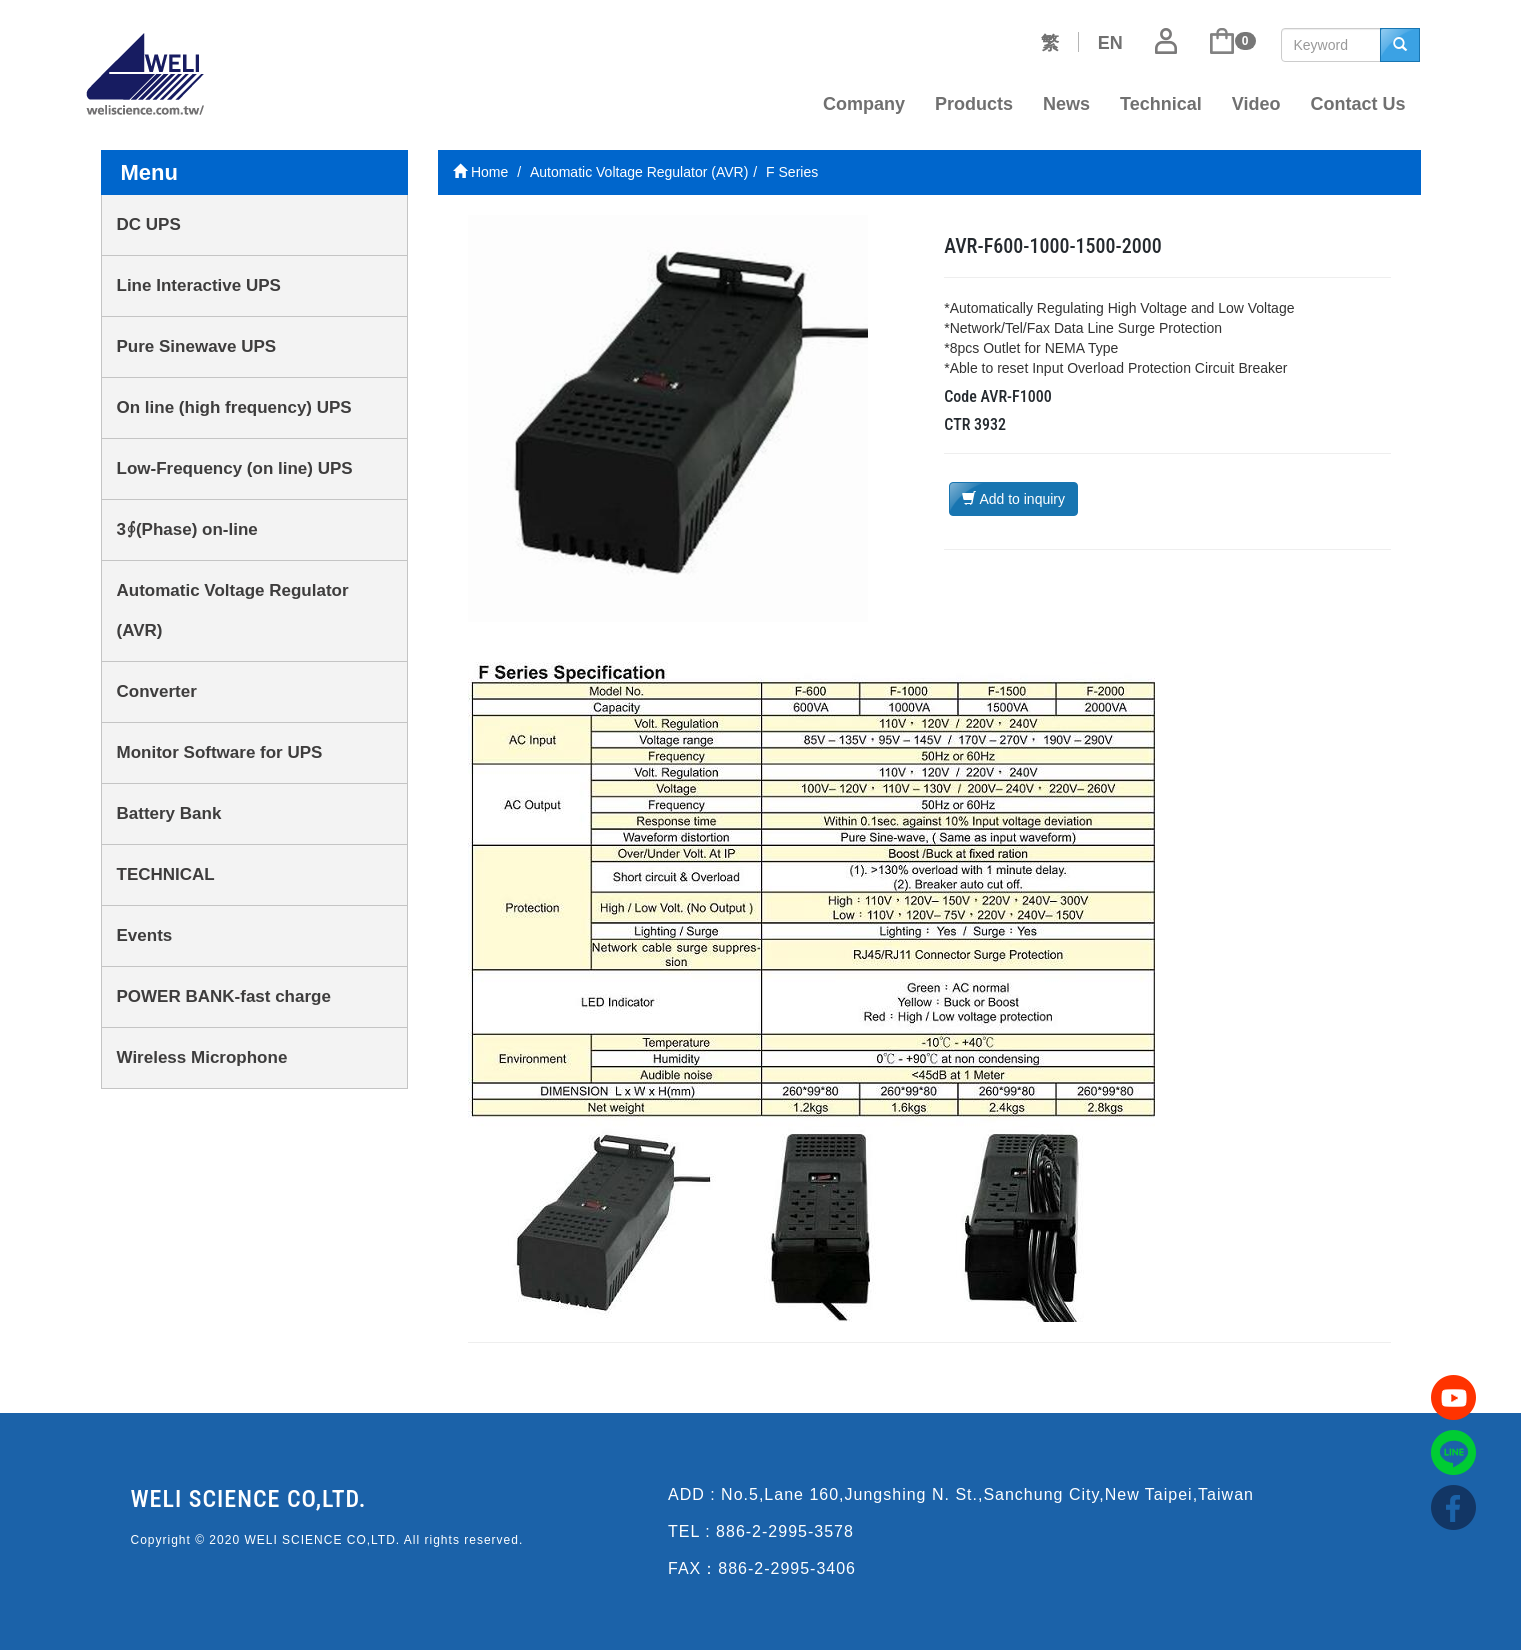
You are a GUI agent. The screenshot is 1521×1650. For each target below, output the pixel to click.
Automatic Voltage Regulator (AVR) (233, 610)
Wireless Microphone (202, 1057)
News (1066, 104)
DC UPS (149, 224)
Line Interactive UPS (199, 285)
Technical (1161, 104)
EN (1110, 43)
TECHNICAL (166, 874)
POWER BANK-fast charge (224, 996)
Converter (157, 691)
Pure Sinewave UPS (197, 346)
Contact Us (1357, 104)
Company (864, 104)
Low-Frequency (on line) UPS (235, 468)
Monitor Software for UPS (220, 752)
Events (145, 935)
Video (1256, 104)
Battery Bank (169, 813)
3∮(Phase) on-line (187, 529)
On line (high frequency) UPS (234, 407)
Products (974, 104)
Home (480, 172)
